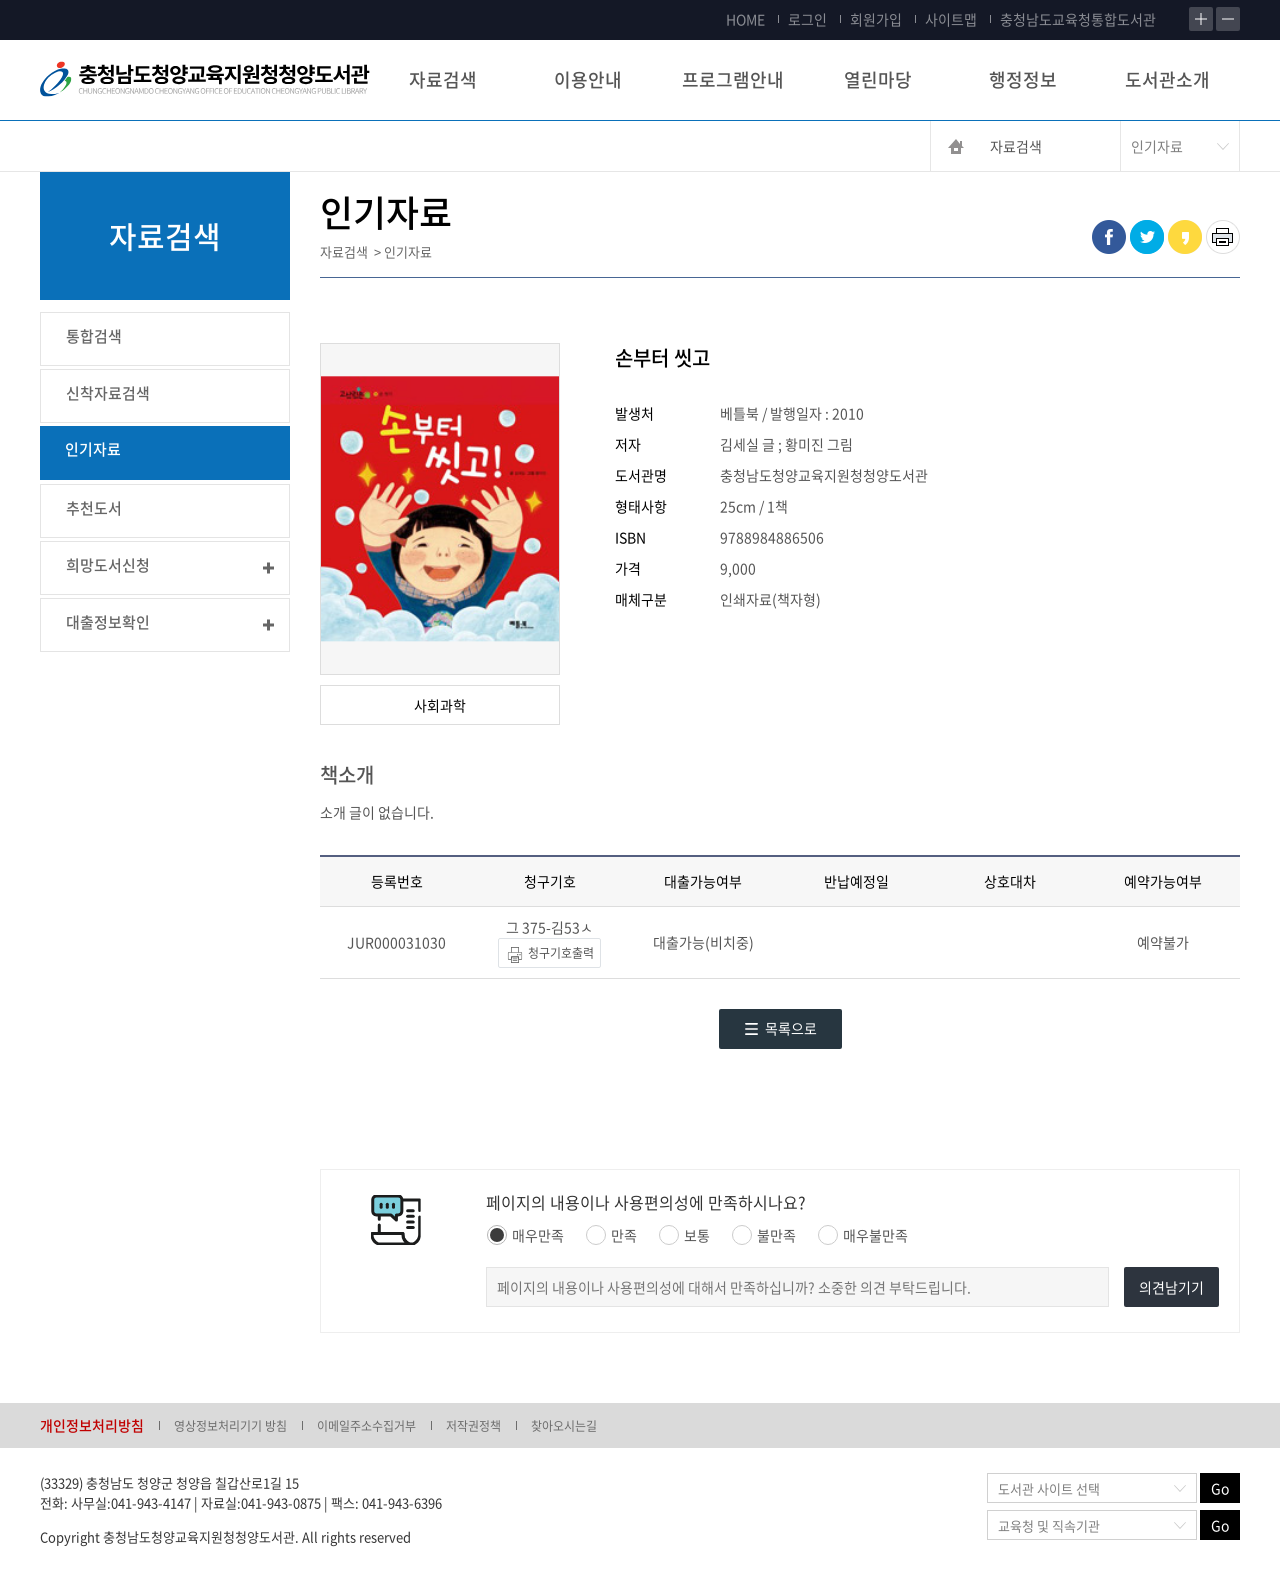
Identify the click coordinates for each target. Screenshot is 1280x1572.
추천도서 (94, 508)
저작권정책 (473, 1426)
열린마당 (878, 79)
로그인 (807, 19)
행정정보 (1023, 79)
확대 (1201, 19)
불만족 (764, 1235)
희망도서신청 (108, 565)
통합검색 (94, 336)
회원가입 (876, 19)
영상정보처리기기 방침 (230, 1426)
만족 (611, 1235)
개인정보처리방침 (92, 1425)
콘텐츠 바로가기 (47, 0)
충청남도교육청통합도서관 (1078, 19)
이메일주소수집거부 (366, 1426)
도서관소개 (1167, 79)
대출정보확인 (108, 622)
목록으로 (780, 1028)
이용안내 (588, 79)
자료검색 (443, 79)
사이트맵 (951, 19)
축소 (1228, 19)
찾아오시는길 (564, 1426)
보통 (684, 1235)
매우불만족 (863, 1235)
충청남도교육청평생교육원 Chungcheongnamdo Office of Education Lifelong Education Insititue (205, 80)
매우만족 (525, 1235)
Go (1220, 1488)
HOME (745, 19)
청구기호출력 (549, 954)
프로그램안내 (733, 79)
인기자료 (93, 449)
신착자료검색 (108, 393)
